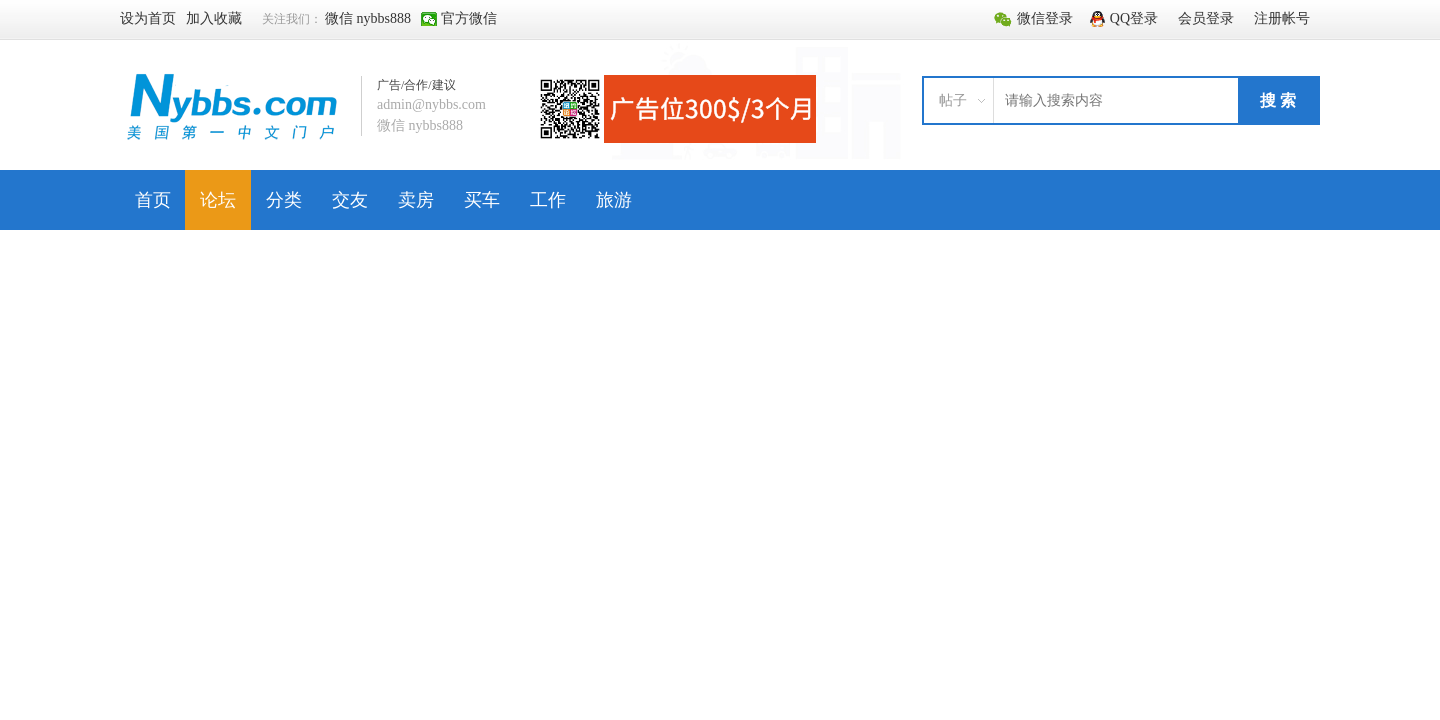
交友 (350, 200)
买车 (482, 200)
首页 (153, 200)
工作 (548, 200)
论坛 (218, 200)
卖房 (416, 200)
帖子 (953, 100)
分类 (284, 200)
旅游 (614, 200)
